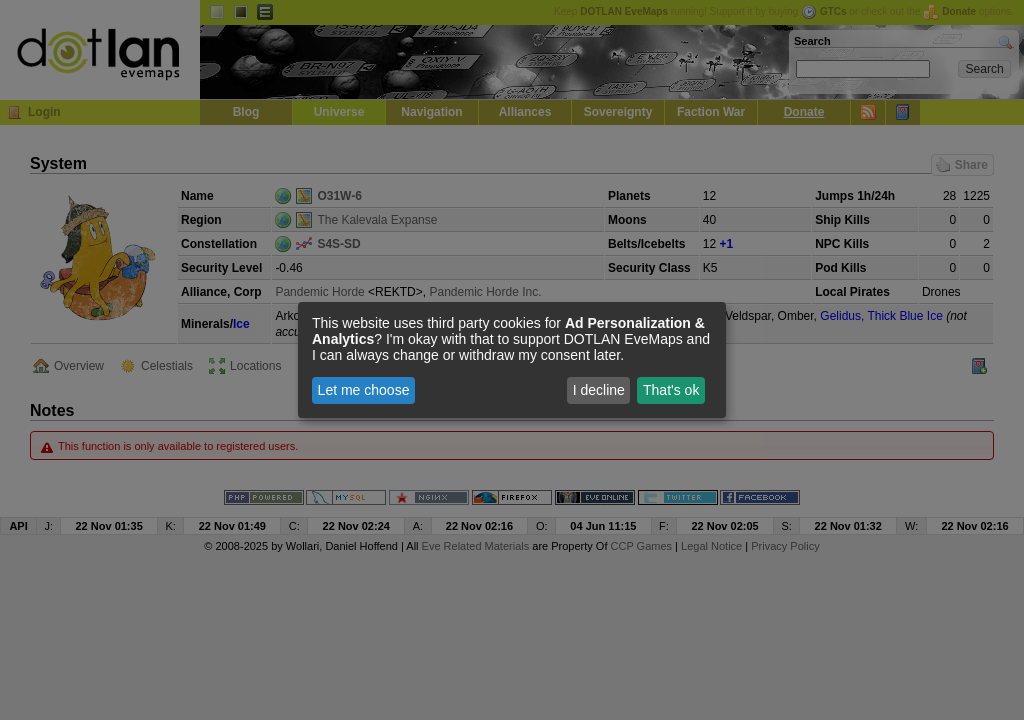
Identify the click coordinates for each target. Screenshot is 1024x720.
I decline (599, 390)
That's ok (671, 390)
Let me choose (364, 390)
